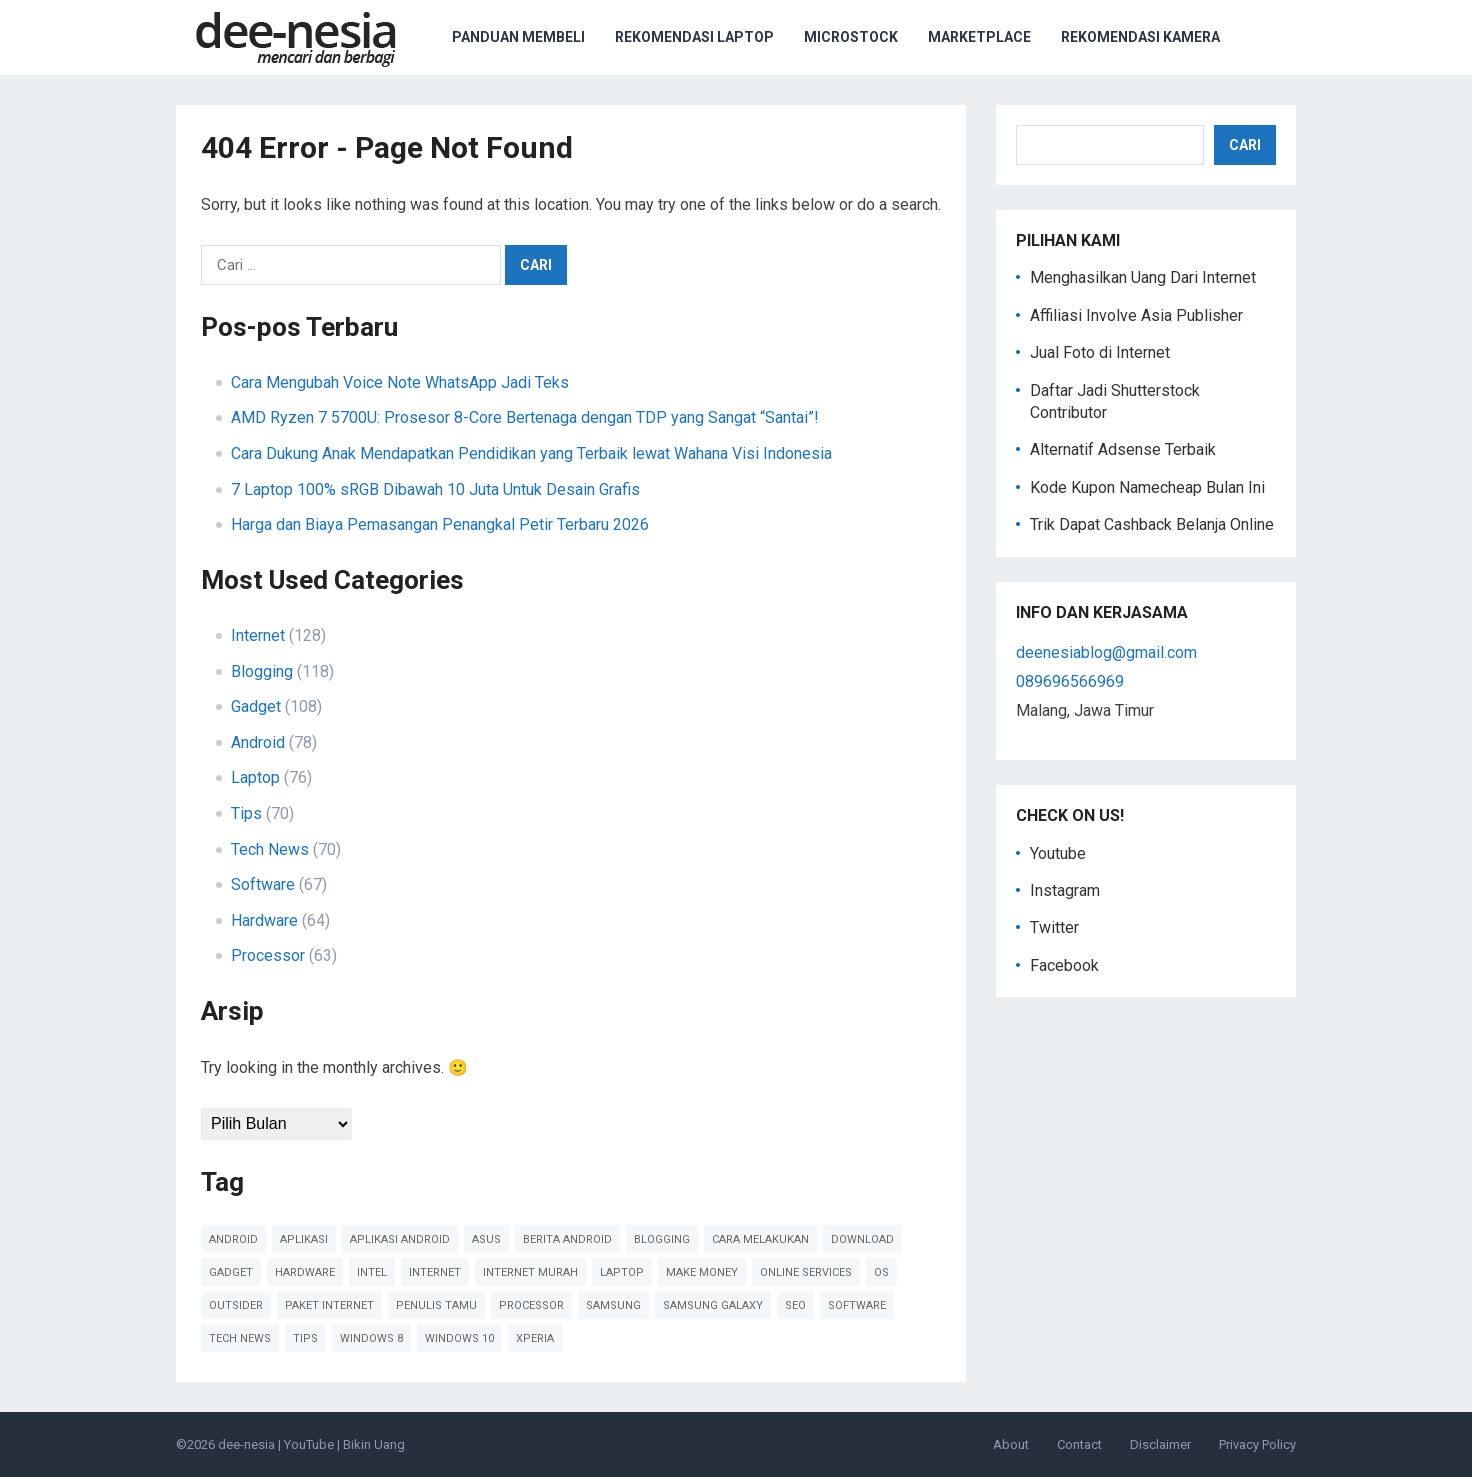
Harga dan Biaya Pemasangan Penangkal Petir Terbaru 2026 (440, 524)
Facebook (1064, 965)
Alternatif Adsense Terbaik (1123, 449)
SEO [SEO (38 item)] (795, 1305)
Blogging (262, 671)
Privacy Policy (1257, 1444)
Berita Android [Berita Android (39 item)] (567, 1239)
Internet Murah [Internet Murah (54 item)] (530, 1272)
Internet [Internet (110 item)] (435, 1272)
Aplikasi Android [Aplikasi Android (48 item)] (400, 1239)
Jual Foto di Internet (1100, 352)
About (1011, 1444)
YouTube (309, 1444)
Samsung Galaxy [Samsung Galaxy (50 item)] (713, 1305)
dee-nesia (246, 1444)
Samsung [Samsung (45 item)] (613, 1305)
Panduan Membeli (518, 37)
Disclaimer (1160, 1444)
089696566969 (1070, 681)
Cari (1245, 145)
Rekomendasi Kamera (1140, 37)
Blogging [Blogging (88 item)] (662, 1239)
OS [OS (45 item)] (881, 1272)
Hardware (264, 920)
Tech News (270, 849)
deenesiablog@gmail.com (1106, 652)
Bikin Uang (374, 1444)
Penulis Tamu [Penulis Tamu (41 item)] (436, 1305)
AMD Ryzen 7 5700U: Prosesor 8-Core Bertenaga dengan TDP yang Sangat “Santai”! (525, 417)
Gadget (256, 706)
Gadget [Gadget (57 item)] (231, 1272)
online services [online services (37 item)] (806, 1272)
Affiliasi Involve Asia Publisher (1136, 315)
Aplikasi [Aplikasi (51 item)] (304, 1239)
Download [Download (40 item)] (862, 1239)
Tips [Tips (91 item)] (305, 1338)
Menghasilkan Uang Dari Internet (1143, 277)
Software (263, 884)
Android (258, 742)
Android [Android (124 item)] (233, 1239)
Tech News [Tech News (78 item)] (240, 1338)
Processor (268, 955)
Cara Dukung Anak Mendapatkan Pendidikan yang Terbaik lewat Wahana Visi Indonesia (531, 453)
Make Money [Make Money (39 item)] (702, 1272)
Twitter (1054, 927)
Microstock (851, 37)
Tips (246, 813)
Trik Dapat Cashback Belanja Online (1152, 524)
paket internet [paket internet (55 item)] (329, 1305)
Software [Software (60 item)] (857, 1305)
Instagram (1065, 890)
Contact (1079, 1444)
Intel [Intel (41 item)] (372, 1272)
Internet (258, 635)
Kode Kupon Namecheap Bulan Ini (1147, 487)
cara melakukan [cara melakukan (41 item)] (760, 1239)
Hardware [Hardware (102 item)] (305, 1272)
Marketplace (979, 37)
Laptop (255, 777)
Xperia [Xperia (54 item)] (535, 1338)
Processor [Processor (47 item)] (531, 1305)
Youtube (1058, 853)
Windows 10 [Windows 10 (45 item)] (459, 1338)
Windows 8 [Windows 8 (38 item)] (371, 1338)
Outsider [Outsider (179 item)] (236, 1305)
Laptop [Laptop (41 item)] (622, 1272)
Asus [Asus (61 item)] (486, 1239)
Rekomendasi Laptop (694, 37)
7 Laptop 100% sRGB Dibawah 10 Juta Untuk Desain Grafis (435, 489)
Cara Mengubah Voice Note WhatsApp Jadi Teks (400, 382)
